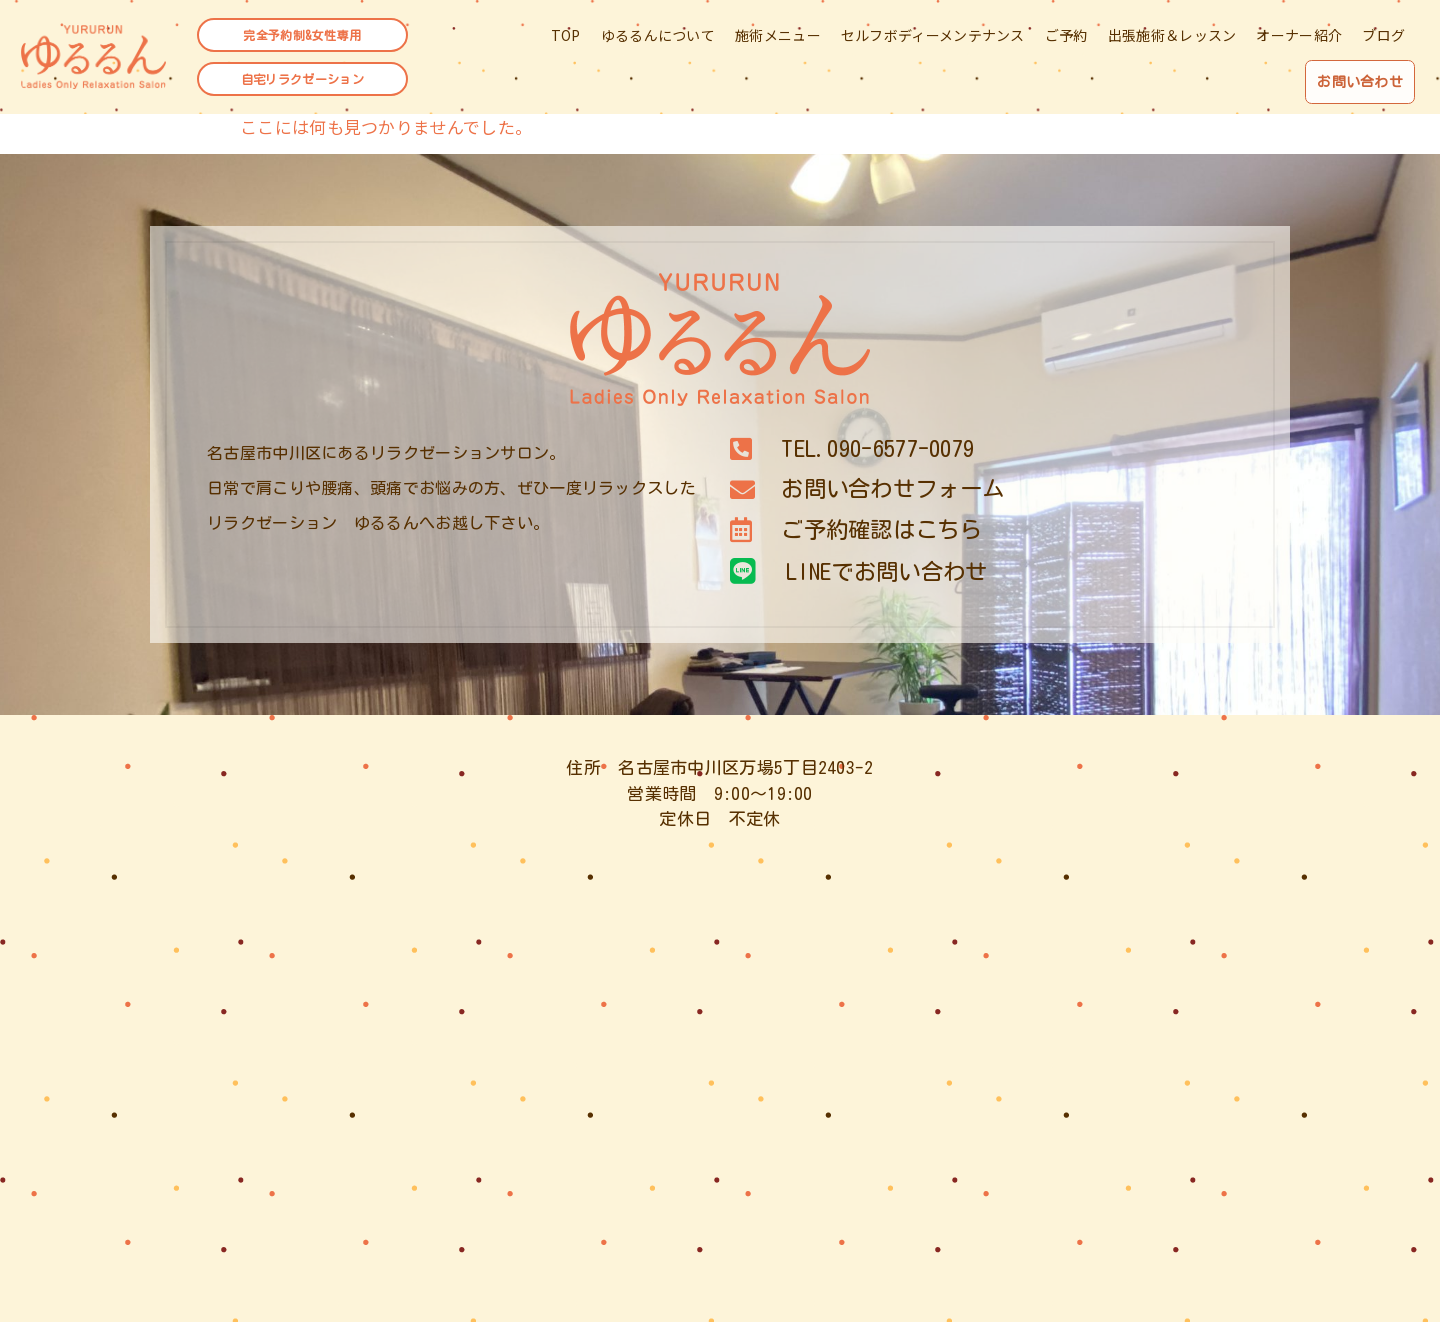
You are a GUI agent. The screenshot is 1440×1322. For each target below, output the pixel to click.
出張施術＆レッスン (1172, 38)
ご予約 (1066, 38)
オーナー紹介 (1299, 38)
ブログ (1383, 38)
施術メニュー (778, 38)
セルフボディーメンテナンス (933, 38)
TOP (566, 38)
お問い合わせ (1355, 82)
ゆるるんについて (658, 38)
